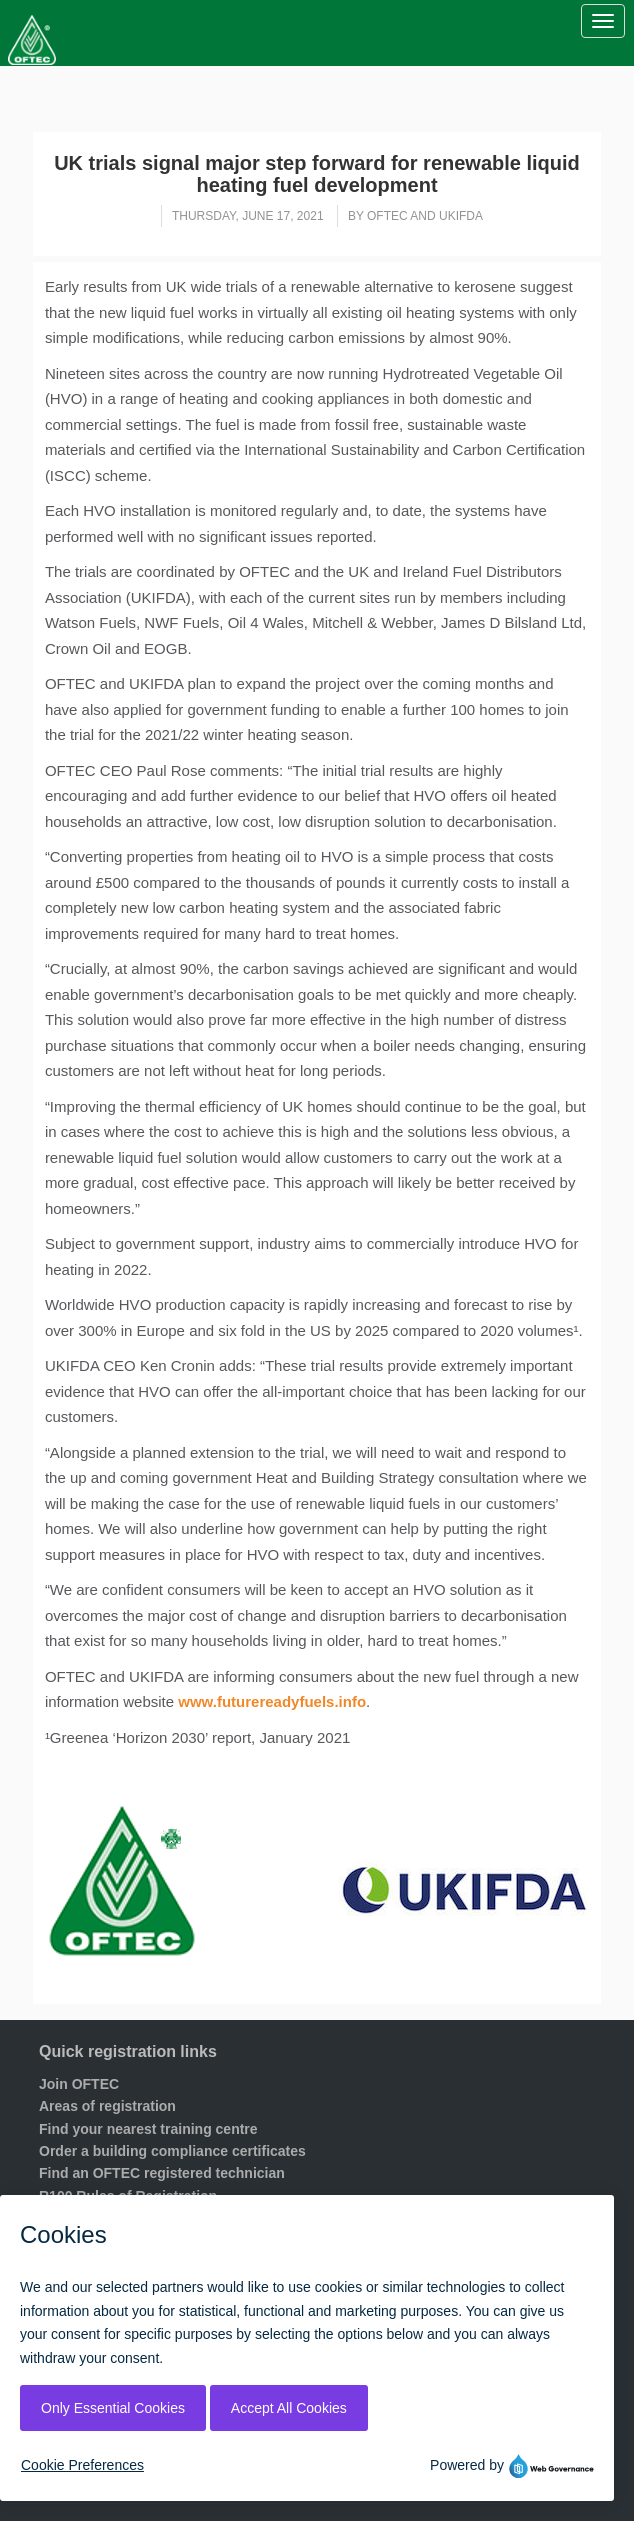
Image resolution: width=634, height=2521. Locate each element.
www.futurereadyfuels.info (272, 1701)
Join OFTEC (79, 2084)
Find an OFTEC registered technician (162, 2173)
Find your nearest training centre (148, 2129)
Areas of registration (107, 2106)
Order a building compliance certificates (172, 2151)
